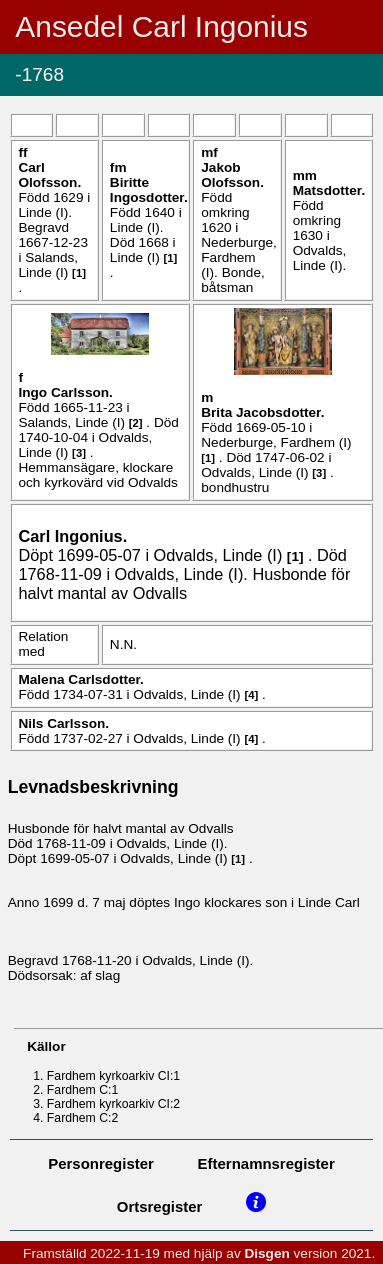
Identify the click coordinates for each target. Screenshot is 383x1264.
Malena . (80, 679)
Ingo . (65, 392)
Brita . (262, 412)
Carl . (49, 175)
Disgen (266, 1253)
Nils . (63, 723)
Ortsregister (160, 1206)
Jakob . (232, 175)
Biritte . (149, 190)
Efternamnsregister (266, 1163)
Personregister (101, 1163)
